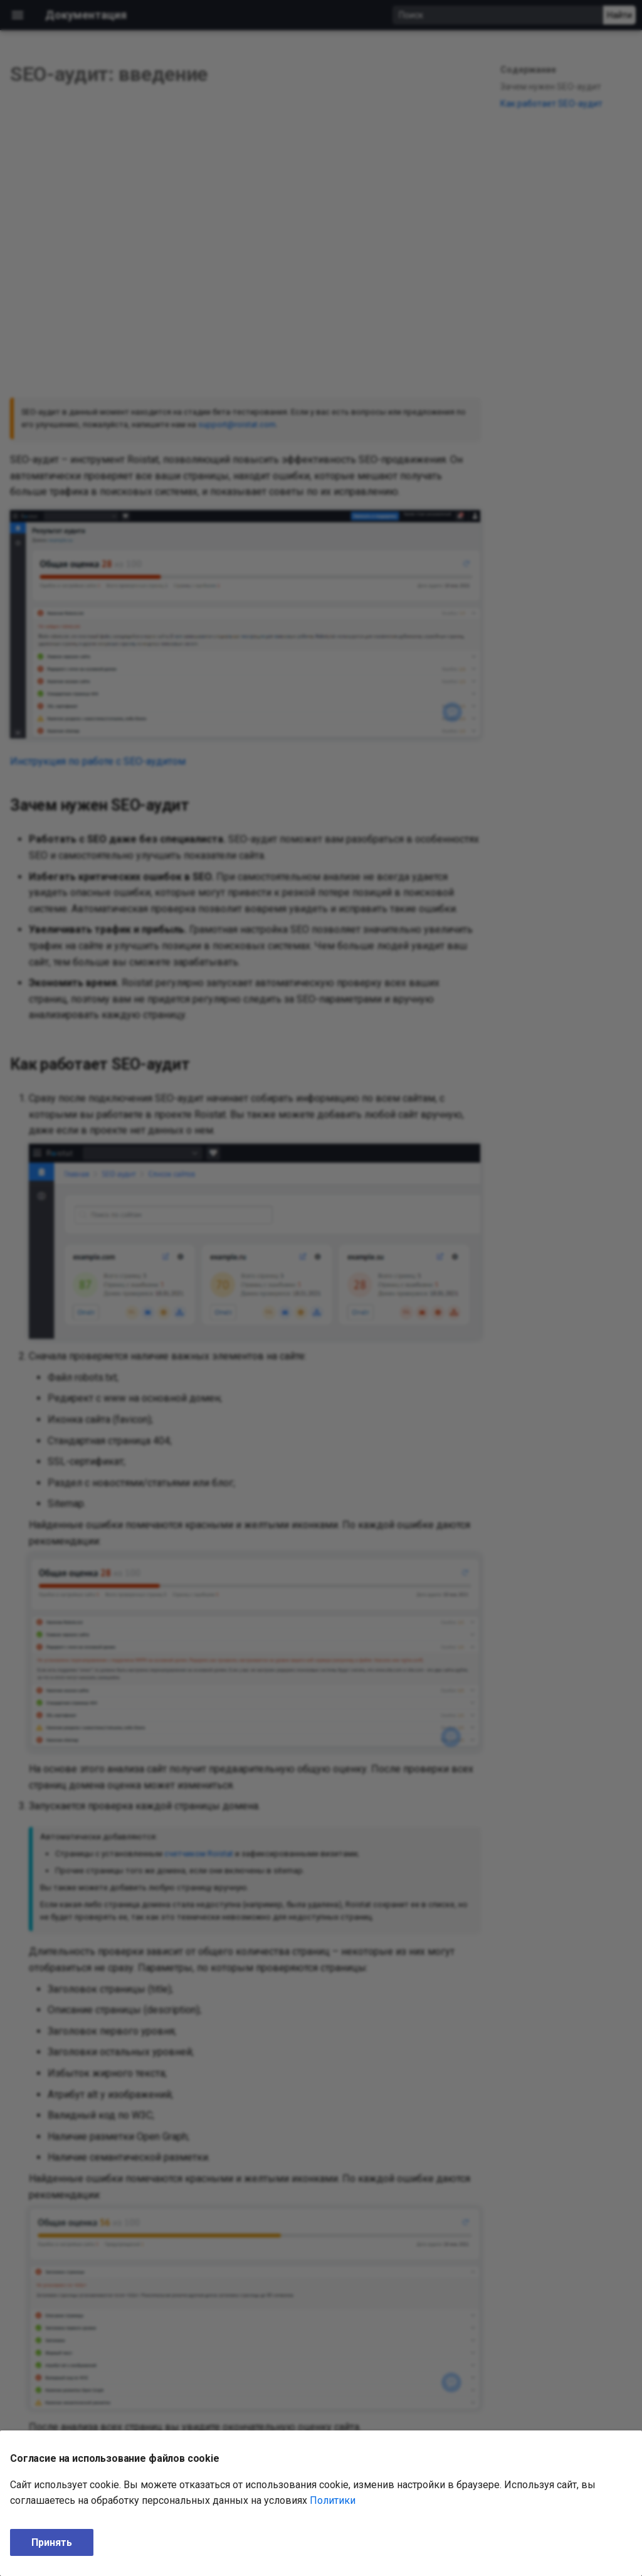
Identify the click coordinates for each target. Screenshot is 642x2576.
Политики (332, 2500)
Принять (51, 2542)
